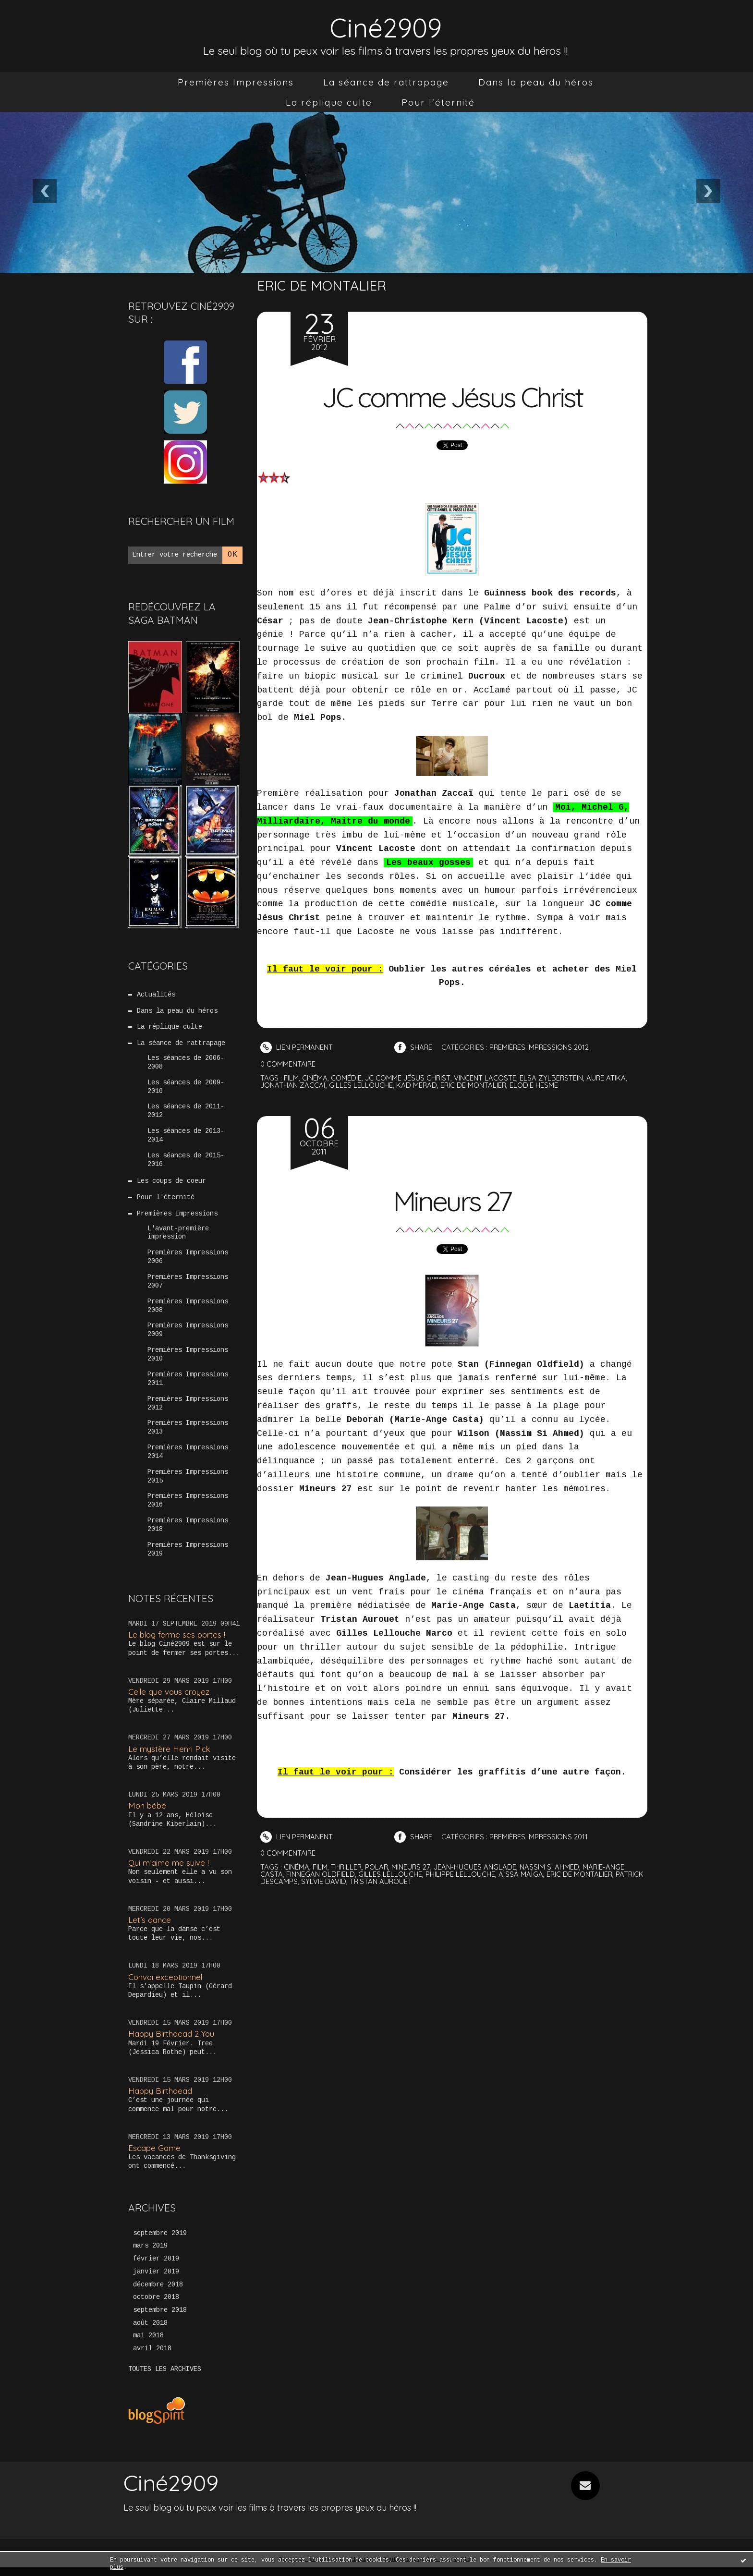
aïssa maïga (520, 1874)
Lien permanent (296, 1047)
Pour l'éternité (438, 102)
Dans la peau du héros (536, 82)
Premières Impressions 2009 (187, 1335)
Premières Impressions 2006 (187, 1261)
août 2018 (150, 2331)
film (291, 1077)
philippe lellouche (460, 1874)
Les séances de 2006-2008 (185, 1064)
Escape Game (154, 2156)
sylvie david (353, 1881)
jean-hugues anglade (476, 1866)
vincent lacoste (485, 1077)
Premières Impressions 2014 (187, 1458)
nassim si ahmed (551, 1866)
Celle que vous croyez (169, 1699)
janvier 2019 (156, 2280)
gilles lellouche (361, 1085)
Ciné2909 (385, 27)
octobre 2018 (156, 2305)
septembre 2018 (160, 2318)
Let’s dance (149, 1927)
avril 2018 (152, 2357)
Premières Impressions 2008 (187, 1310)
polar (377, 1866)
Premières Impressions (236, 82)
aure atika (607, 1077)
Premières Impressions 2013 (187, 1433)
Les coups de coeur (171, 1184)
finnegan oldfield (320, 1874)
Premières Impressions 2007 (187, 1285)
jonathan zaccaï (293, 1085)
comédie (346, 1077)
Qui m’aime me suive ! (168, 1870)
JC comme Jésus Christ (452, 396)
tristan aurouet (411, 1881)
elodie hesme (535, 1085)
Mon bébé (147, 1813)
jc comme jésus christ (408, 1077)
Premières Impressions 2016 (187, 1508)
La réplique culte (329, 102)
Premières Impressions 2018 (187, 1532)
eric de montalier (474, 1085)
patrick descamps (294, 1881)
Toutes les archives (164, 2378)
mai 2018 (148, 2344)
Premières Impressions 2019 (187, 1557)
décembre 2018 (158, 2293)
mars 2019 (150, 2254)
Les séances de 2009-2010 (185, 1088)
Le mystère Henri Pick (169, 1756)
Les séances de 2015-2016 (185, 1162)
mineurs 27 (412, 1866)
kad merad (416, 1085)
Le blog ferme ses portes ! (177, 1642)
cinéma (315, 1077)
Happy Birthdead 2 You (171, 2041)
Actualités (156, 995)
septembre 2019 (160, 2241)
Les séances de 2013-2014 (185, 1138)
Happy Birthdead (160, 2098)
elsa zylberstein (552, 1077)
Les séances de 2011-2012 (185, 1113)
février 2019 (156, 2267)
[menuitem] (236, 82)
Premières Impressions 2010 (187, 1359)
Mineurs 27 (452, 1200)
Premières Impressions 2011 (187, 1384)
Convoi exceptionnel (166, 1985)
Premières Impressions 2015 (187, 1483)
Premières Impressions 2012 (187, 1409)
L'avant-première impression (178, 1236)
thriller (347, 1866)
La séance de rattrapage (386, 82)
